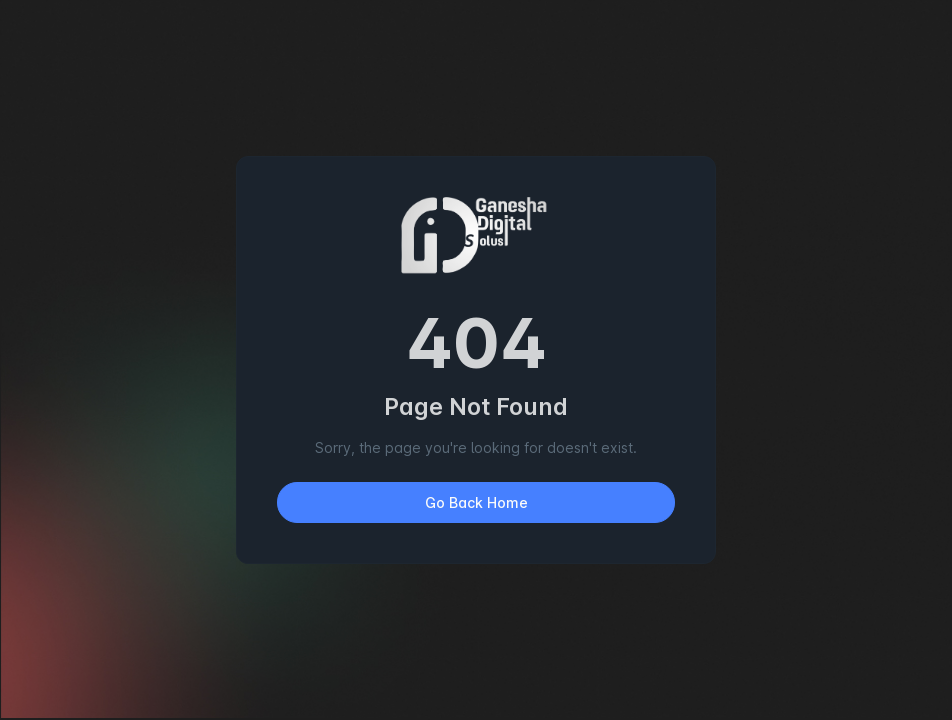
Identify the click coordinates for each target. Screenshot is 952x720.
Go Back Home (476, 502)
